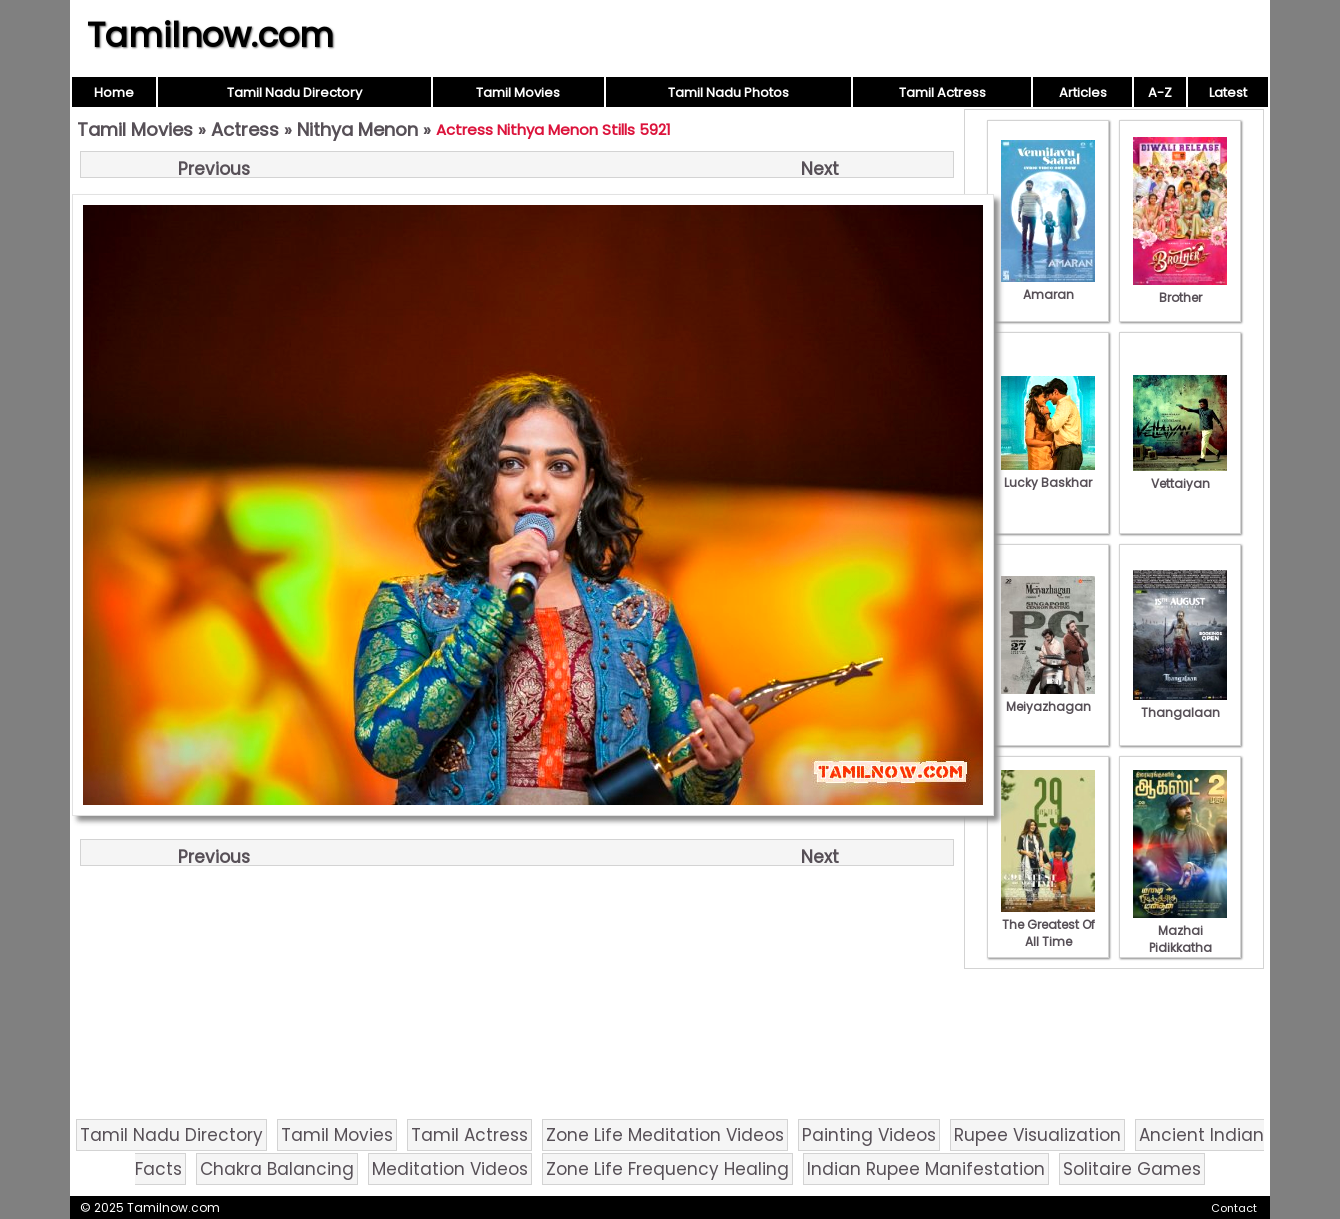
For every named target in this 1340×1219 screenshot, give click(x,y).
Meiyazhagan (1048, 698)
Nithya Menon (357, 129)
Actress (245, 129)
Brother (1180, 289)
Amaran (1048, 286)
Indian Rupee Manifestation (926, 1169)
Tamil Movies (518, 92)
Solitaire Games (1132, 1169)
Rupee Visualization (1037, 1135)
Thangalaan (1180, 704)
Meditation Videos (450, 1169)
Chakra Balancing (277, 1169)
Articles (1083, 92)
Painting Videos (869, 1135)
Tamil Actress (942, 92)
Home (114, 92)
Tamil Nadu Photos (728, 92)
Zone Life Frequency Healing (667, 1169)
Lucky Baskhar (1048, 474)
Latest (1228, 92)
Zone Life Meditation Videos (665, 1135)
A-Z (1160, 92)
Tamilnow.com (210, 35)
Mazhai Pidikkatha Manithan (1180, 939)
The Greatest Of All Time (1048, 924)
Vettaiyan (1180, 475)
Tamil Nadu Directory (294, 92)
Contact (1234, 1208)
